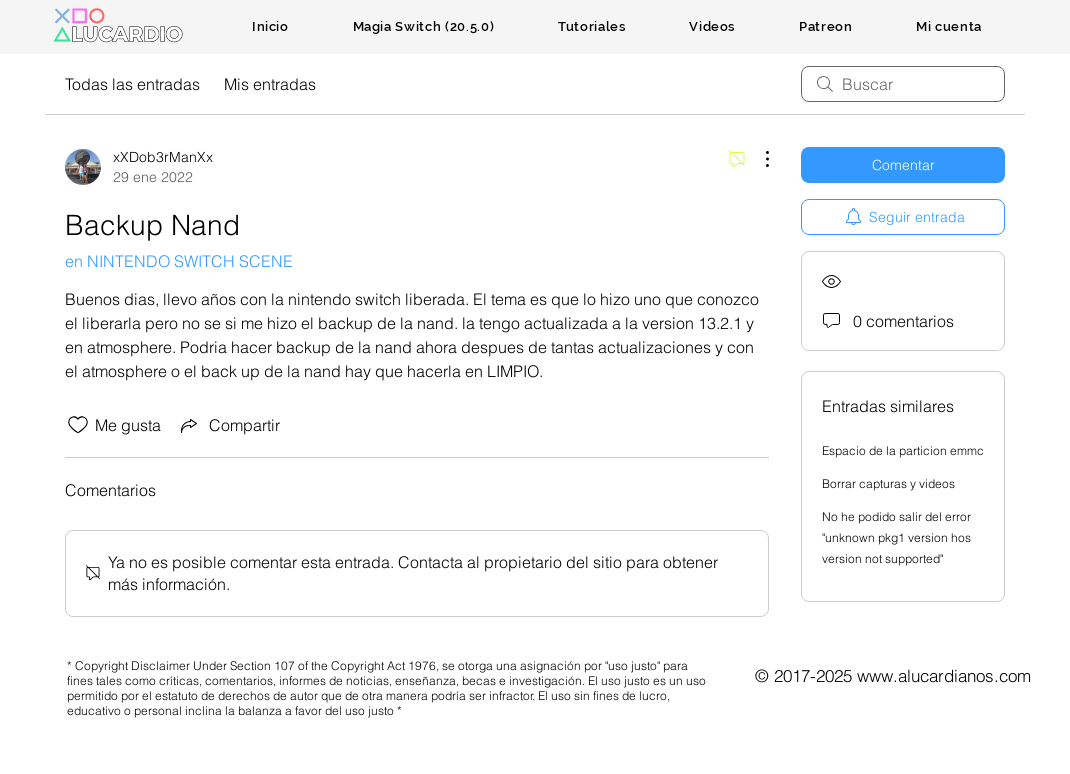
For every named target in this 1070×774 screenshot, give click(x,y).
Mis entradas (270, 84)
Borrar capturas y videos (888, 483)
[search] (903, 84)
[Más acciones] (757, 159)
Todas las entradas (132, 84)
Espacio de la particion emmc (903, 450)
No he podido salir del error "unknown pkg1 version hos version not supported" (896, 537)
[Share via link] (228, 425)
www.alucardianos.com (944, 675)
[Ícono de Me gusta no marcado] (78, 425)
